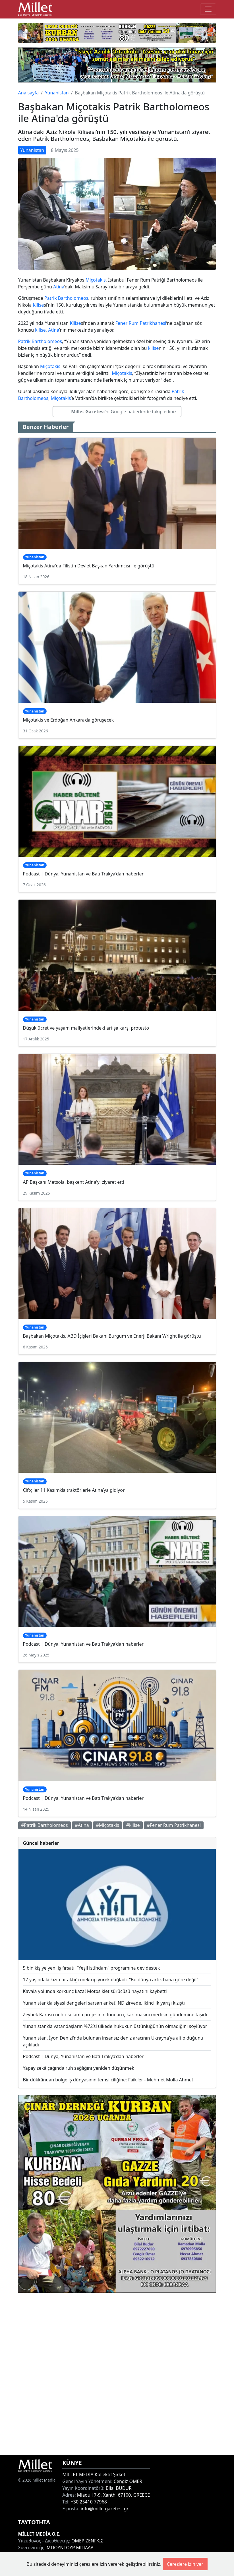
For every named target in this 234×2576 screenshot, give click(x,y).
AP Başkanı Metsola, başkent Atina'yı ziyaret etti (74, 1182)
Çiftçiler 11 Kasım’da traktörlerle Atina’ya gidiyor (74, 1490)
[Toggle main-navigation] (208, 9)
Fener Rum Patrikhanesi (140, 323)
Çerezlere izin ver (185, 2564)
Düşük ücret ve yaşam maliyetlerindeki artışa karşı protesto (86, 1028)
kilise (40, 330)
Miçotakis (96, 280)
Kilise (38, 305)
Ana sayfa (28, 93)
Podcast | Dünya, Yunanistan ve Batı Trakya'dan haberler (83, 874)
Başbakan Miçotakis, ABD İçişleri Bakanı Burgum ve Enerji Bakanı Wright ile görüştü (112, 1336)
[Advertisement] (117, 2374)
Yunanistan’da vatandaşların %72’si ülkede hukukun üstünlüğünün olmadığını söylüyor (115, 2026)
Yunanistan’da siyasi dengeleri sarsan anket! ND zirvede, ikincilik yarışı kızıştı (104, 2003)
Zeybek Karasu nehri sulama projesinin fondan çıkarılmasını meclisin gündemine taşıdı (115, 2014)
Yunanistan (57, 93)
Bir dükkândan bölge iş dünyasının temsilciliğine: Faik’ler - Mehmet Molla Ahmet (108, 2080)
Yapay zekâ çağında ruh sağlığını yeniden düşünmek (78, 2068)
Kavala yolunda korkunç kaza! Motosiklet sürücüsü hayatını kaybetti (95, 1991)
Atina (58, 287)
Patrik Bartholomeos (66, 298)
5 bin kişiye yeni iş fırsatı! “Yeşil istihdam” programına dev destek (91, 1968)
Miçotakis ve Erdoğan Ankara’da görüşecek (68, 720)
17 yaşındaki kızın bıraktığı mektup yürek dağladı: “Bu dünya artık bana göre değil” (110, 1979)
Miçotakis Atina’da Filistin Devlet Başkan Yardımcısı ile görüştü (88, 566)
